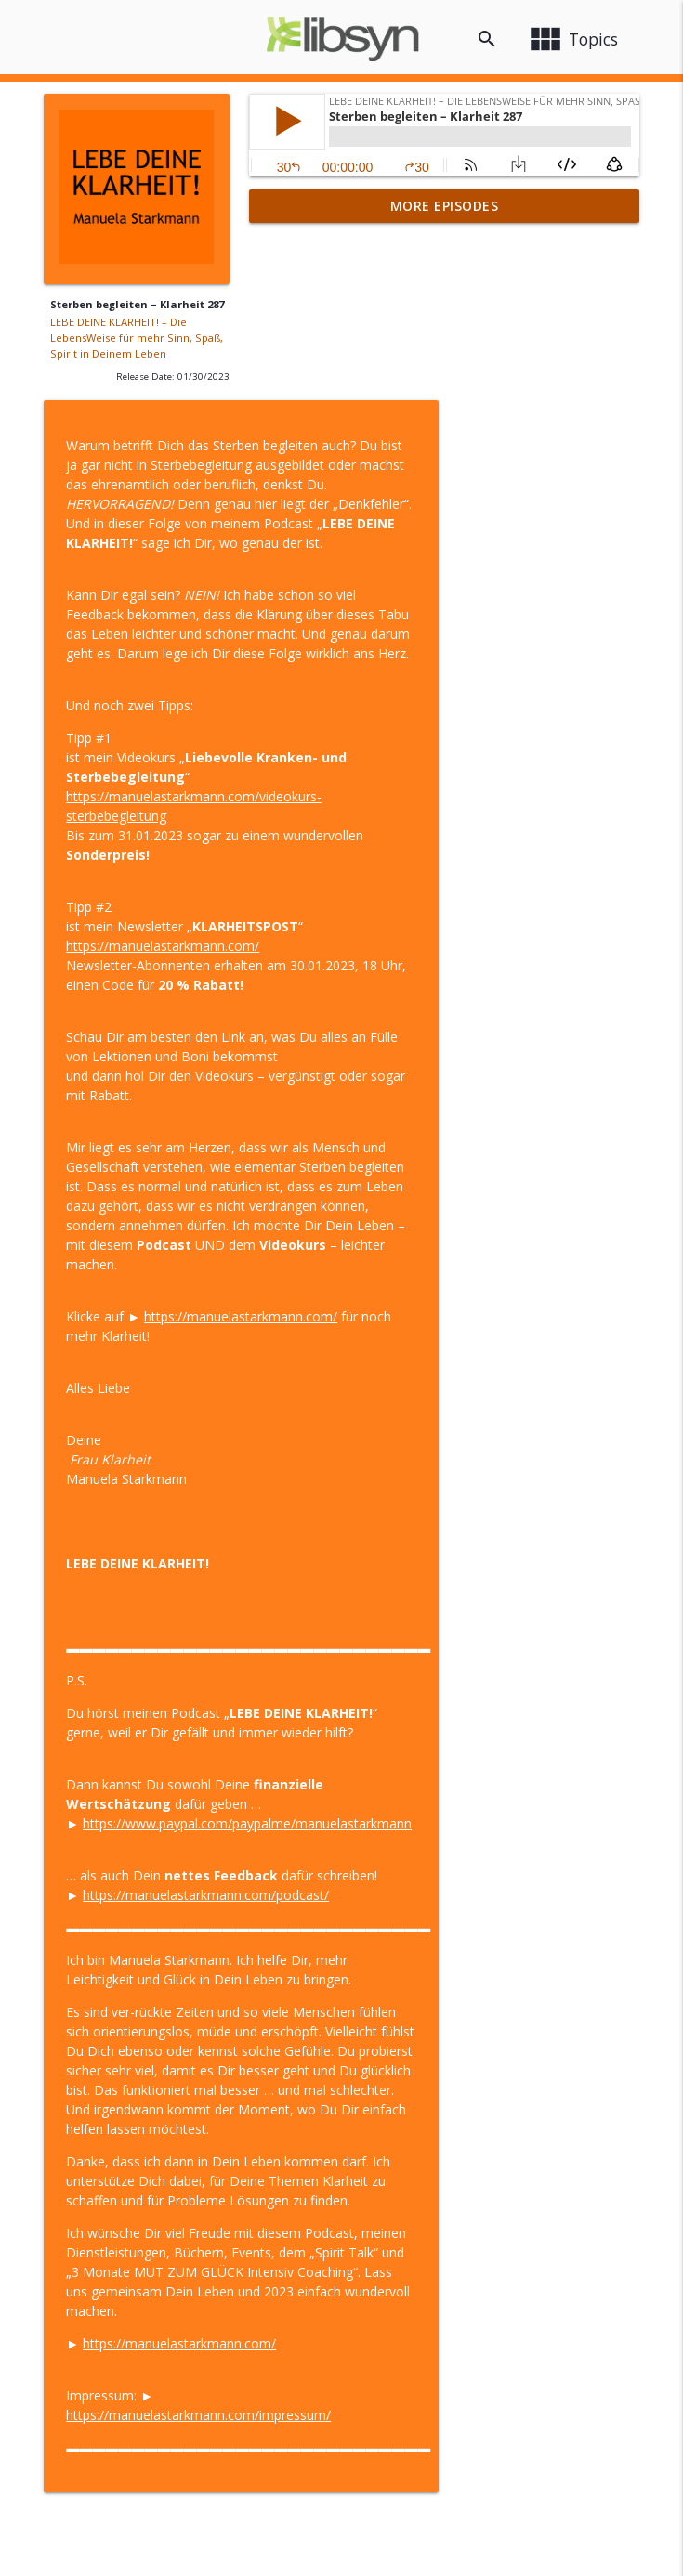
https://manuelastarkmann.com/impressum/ (403, 2244)
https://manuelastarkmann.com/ (368, 775)
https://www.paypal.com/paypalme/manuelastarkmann (452, 1652)
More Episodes (444, 206)
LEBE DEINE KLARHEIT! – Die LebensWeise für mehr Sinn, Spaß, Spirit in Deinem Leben (136, 337)
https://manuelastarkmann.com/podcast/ (411, 1724)
